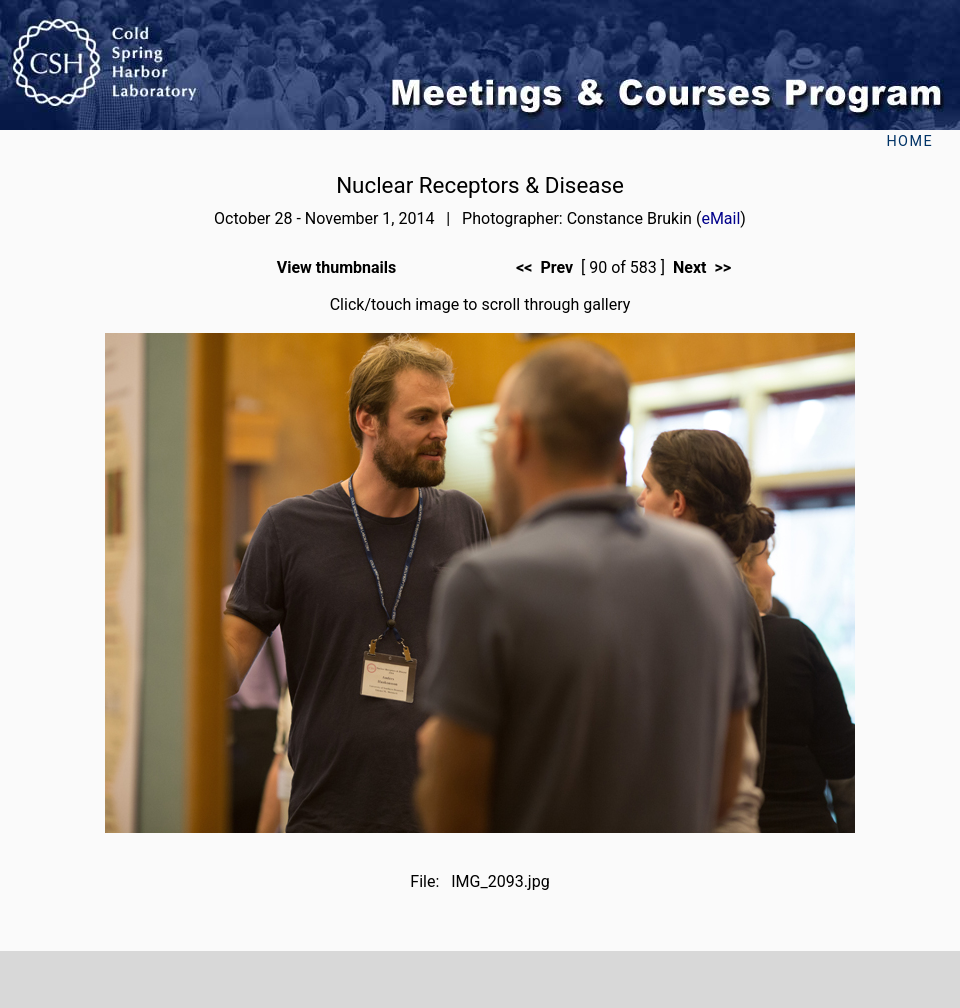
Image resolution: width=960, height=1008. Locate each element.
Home (909, 141)
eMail (720, 218)
